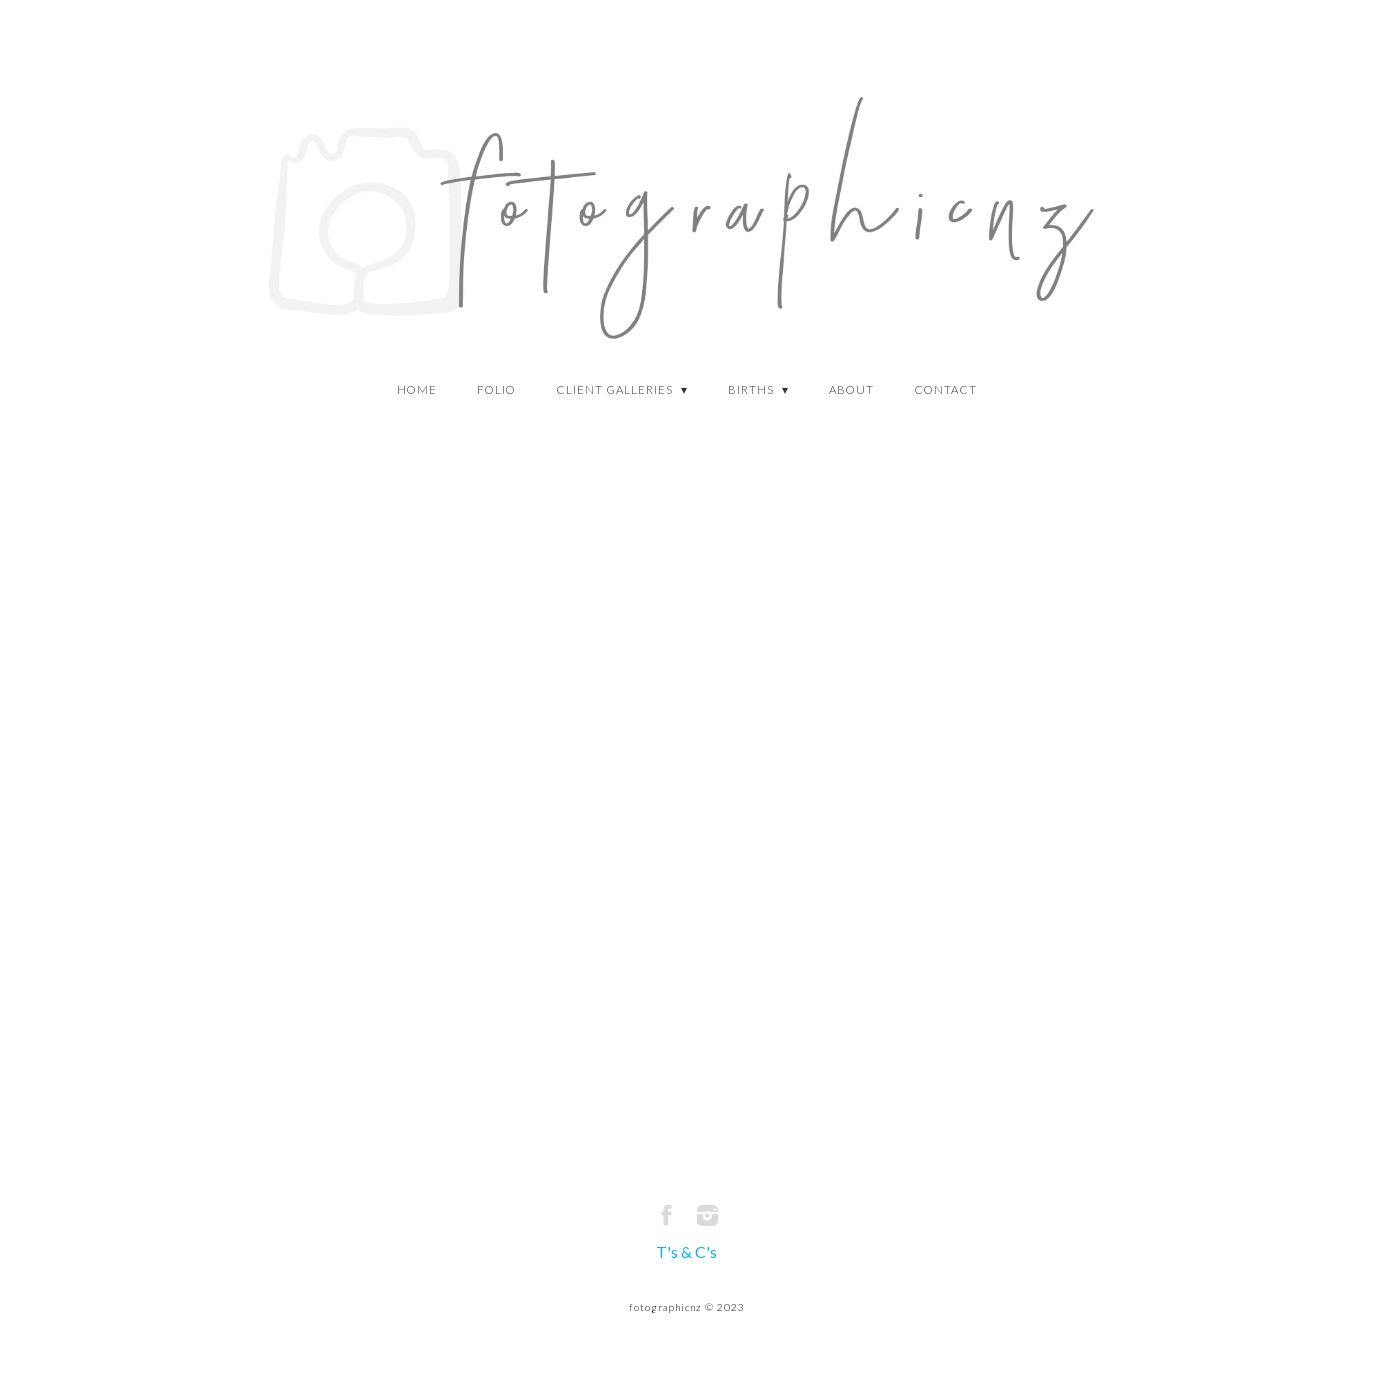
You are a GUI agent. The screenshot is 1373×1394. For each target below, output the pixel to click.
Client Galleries (616, 389)
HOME (417, 389)
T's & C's (686, 1251)
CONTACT (945, 389)
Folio (496, 389)
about (851, 389)
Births (752, 389)
